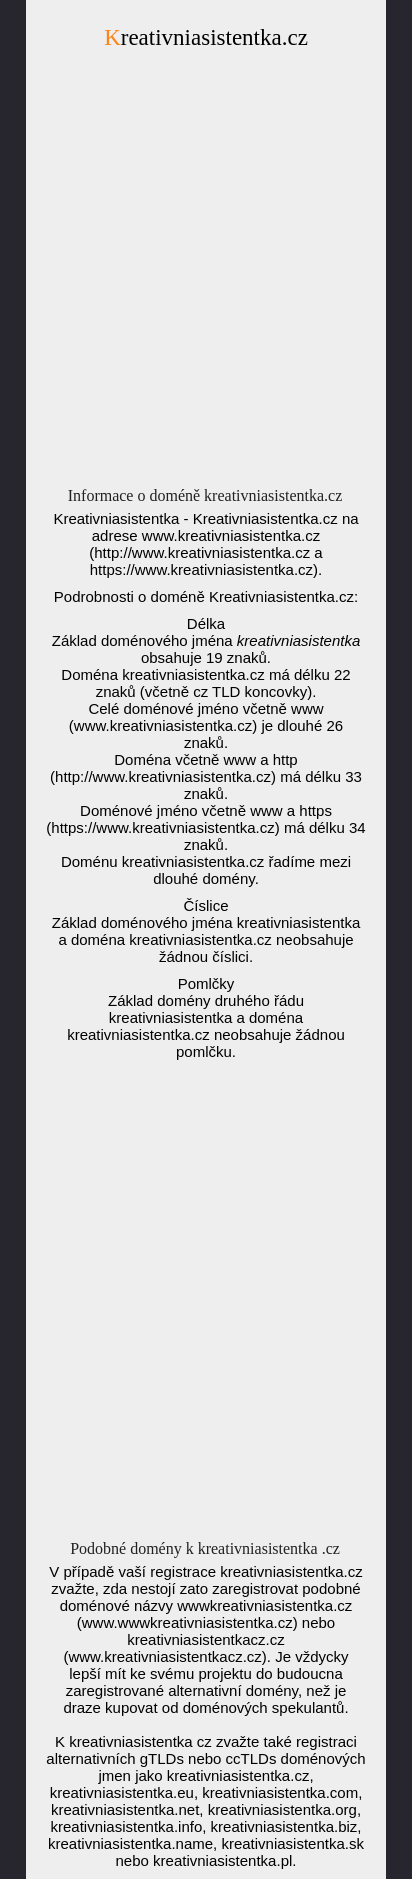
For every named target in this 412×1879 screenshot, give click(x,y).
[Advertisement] (206, 274)
